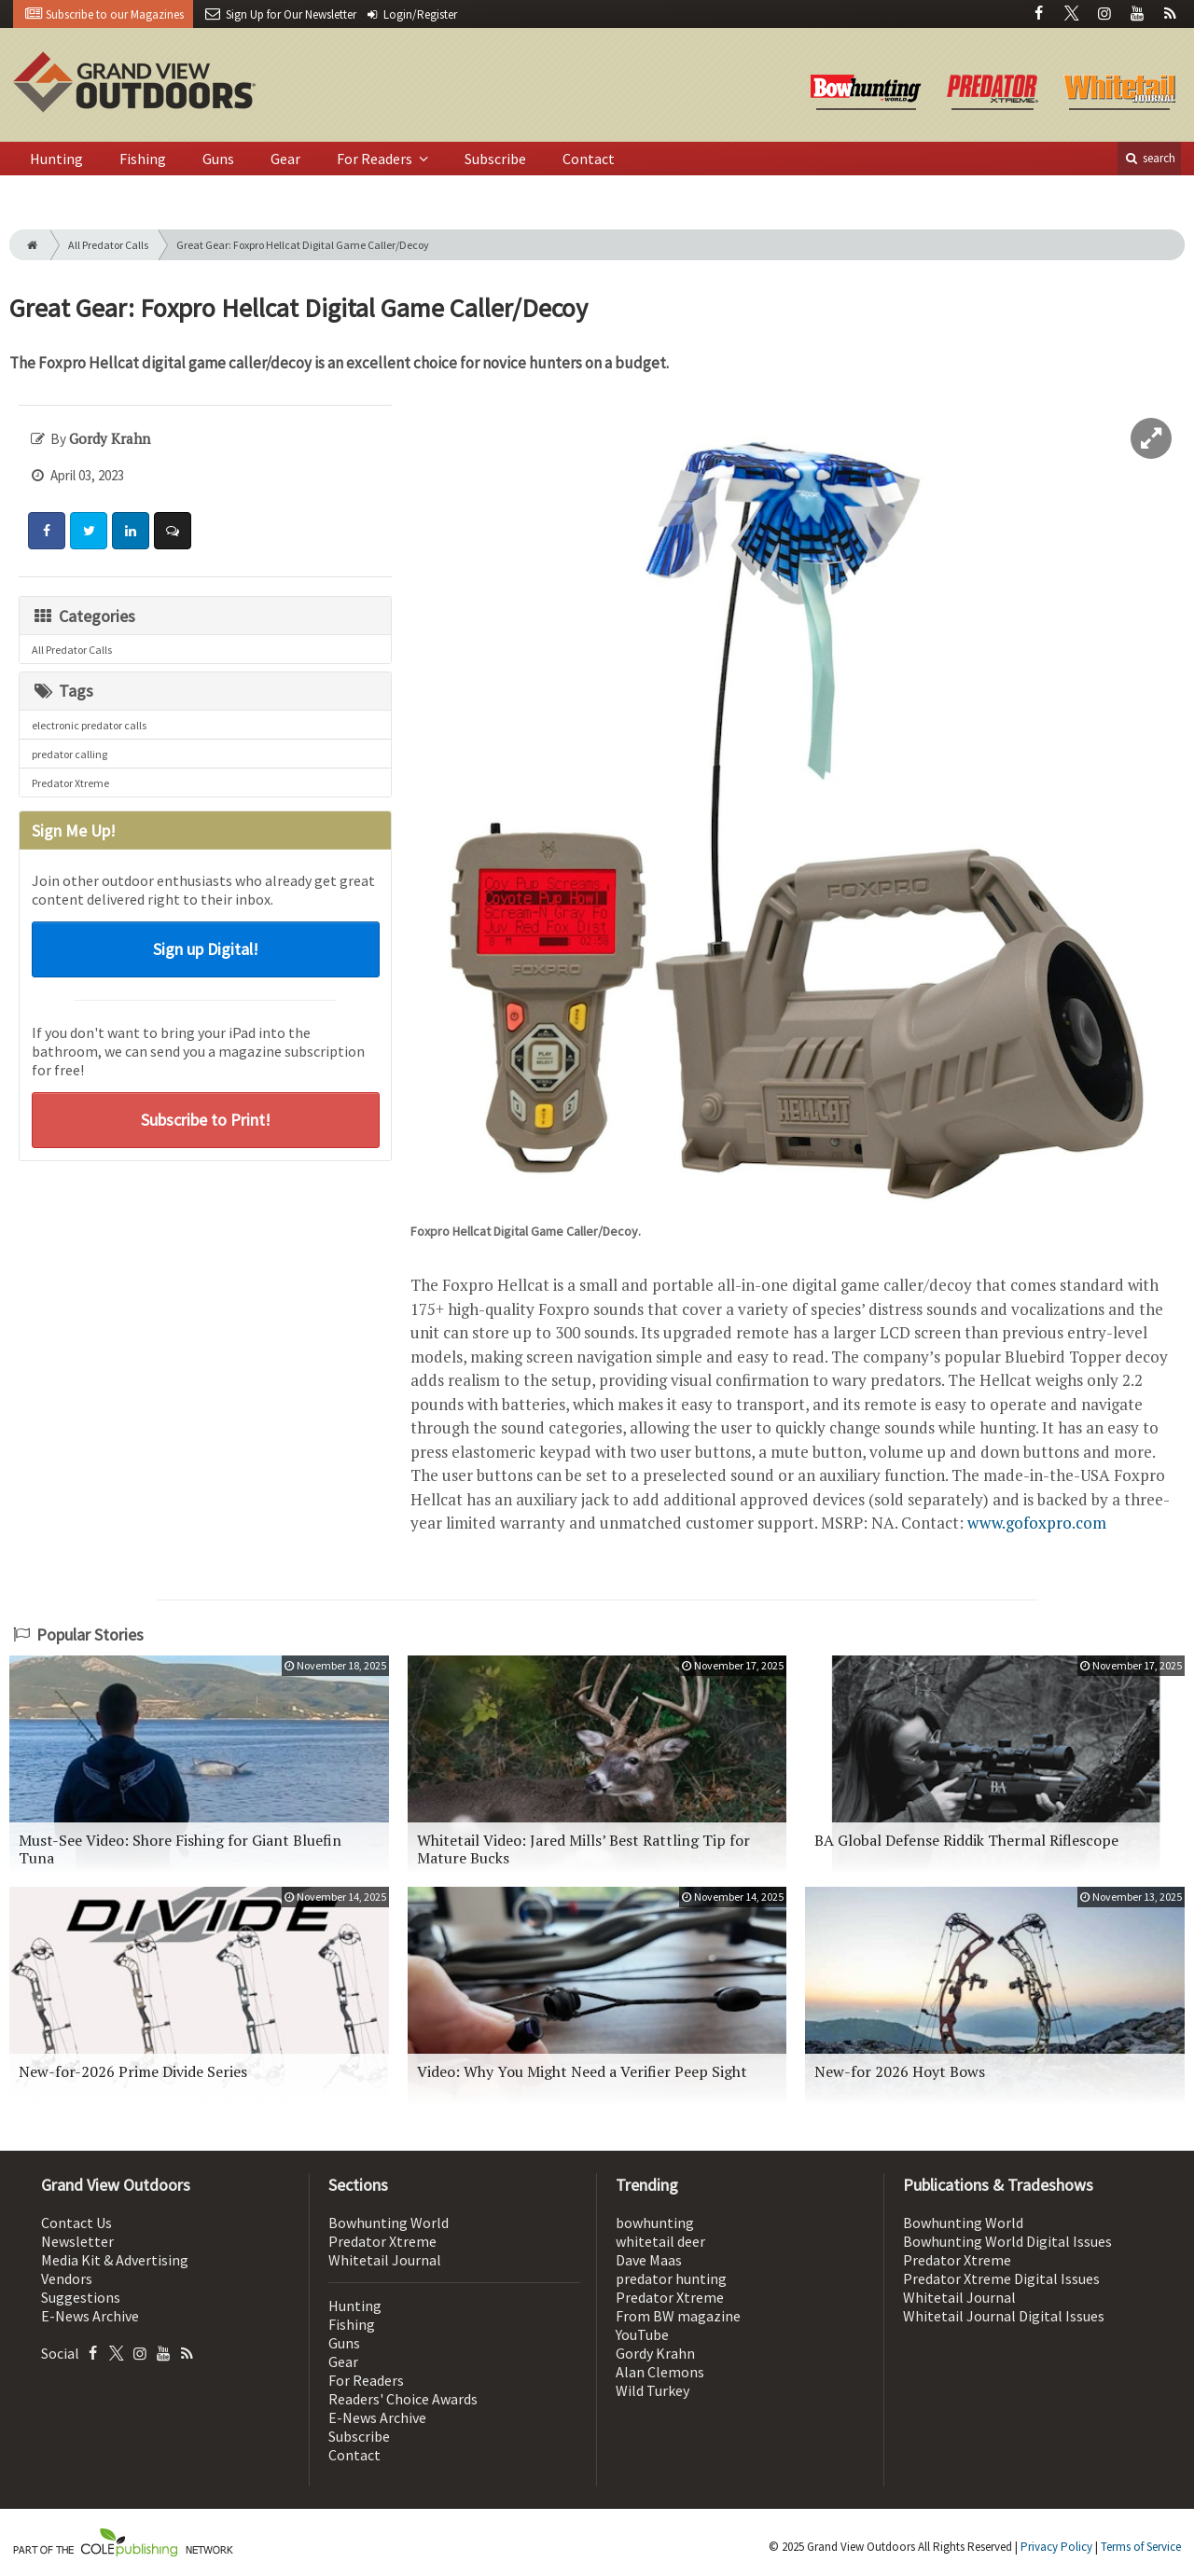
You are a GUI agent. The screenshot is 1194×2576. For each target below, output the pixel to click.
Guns (218, 158)
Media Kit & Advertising (114, 2260)
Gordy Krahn (655, 2353)
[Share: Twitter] (88, 530)
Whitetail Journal (384, 2260)
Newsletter (77, 2241)
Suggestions (80, 2297)
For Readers (376, 158)
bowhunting (655, 2222)
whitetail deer (660, 2241)
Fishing (142, 158)
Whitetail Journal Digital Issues (1003, 2315)
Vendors (66, 2278)
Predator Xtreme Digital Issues (1001, 2278)
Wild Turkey (652, 2390)
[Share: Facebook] (46, 530)
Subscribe (495, 158)
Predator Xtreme (70, 783)
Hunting (56, 158)
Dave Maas (649, 2260)
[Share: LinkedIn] (130, 530)
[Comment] (172, 530)
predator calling (69, 754)
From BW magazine (678, 2315)
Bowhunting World (388, 2222)
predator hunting (671, 2278)
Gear (285, 158)
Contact (588, 158)
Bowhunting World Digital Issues (1007, 2241)
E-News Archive (90, 2315)
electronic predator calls (89, 725)
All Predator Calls (108, 245)
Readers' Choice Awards (403, 2398)
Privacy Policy (1056, 2547)
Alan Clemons (660, 2371)
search (1149, 158)
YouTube (642, 2334)
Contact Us (76, 2222)
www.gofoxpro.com (1036, 1522)
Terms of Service (1141, 2547)
